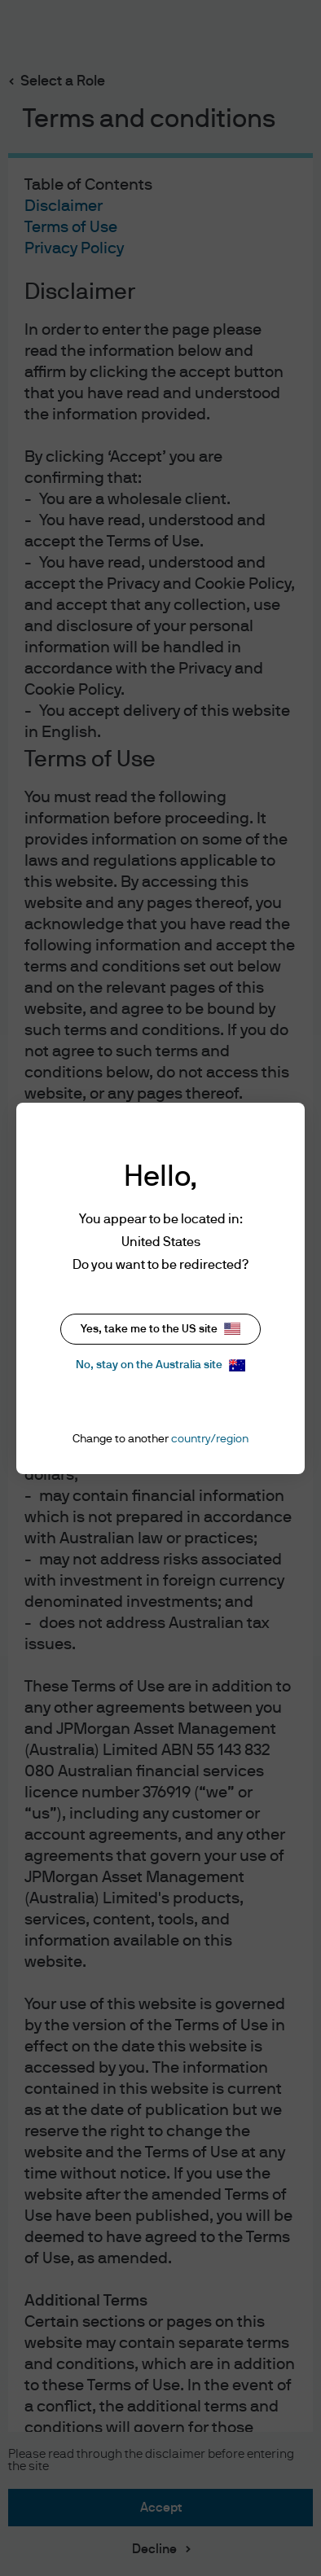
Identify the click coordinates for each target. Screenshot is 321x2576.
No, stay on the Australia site (160, 1365)
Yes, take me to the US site (160, 1329)
